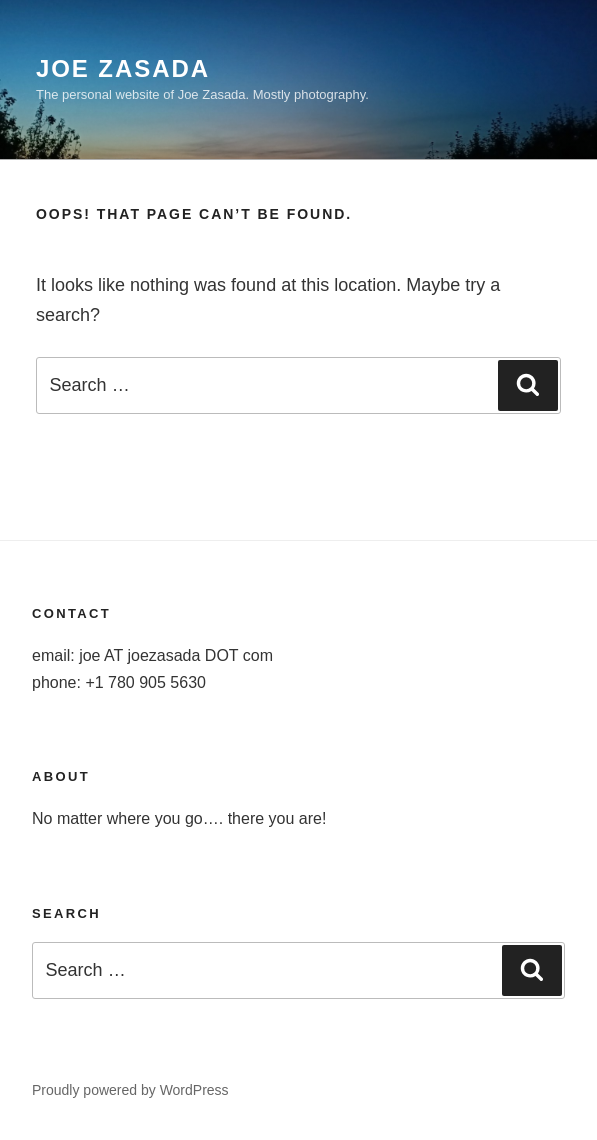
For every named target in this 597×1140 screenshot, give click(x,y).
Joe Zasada (123, 68)
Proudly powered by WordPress (130, 1090)
